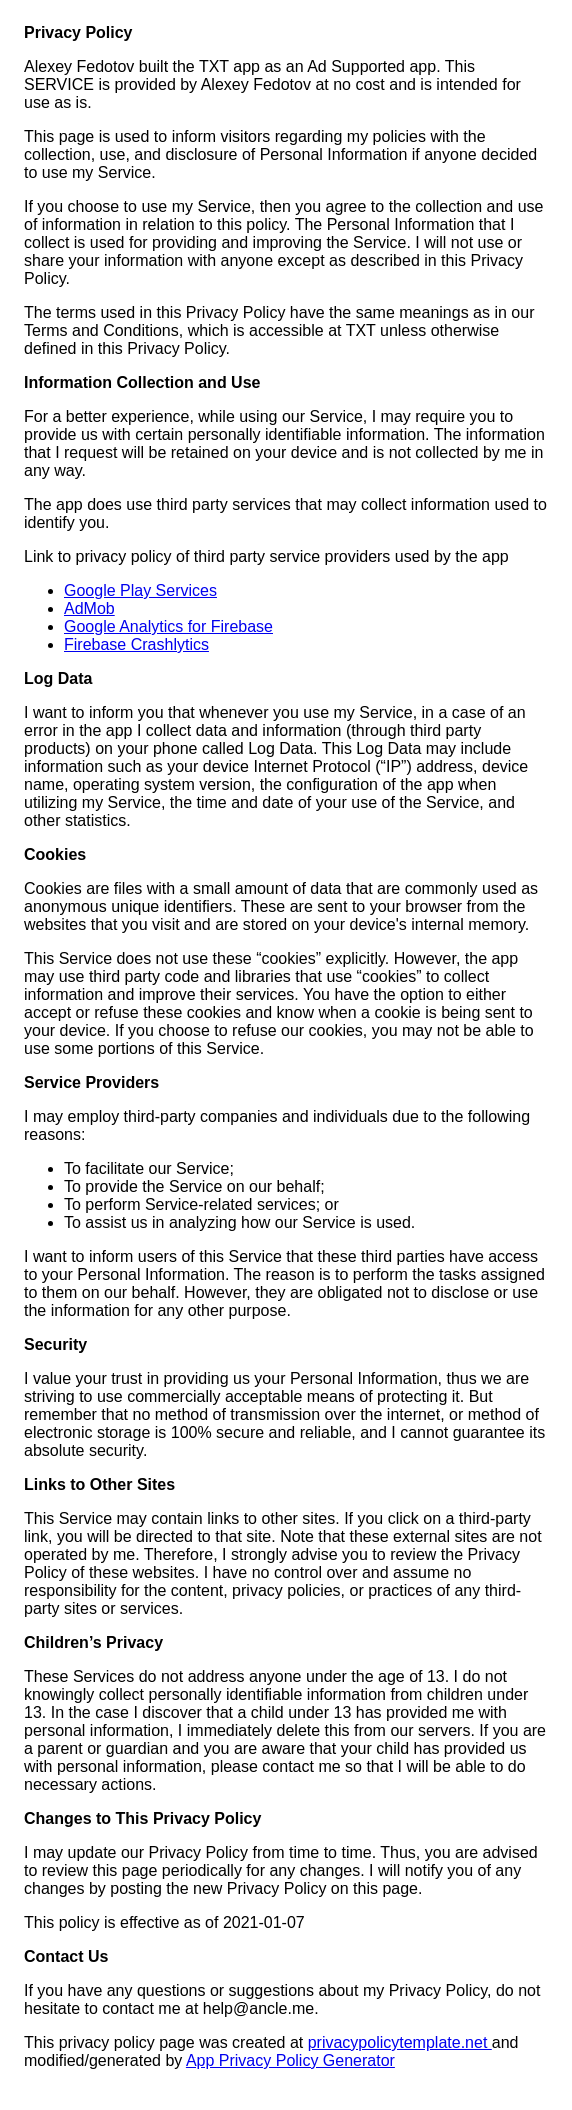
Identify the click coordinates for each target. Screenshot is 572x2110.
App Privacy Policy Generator (290, 2060)
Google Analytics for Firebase (168, 626)
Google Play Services (140, 590)
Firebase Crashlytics (136, 644)
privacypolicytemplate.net (400, 2042)
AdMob (89, 608)
